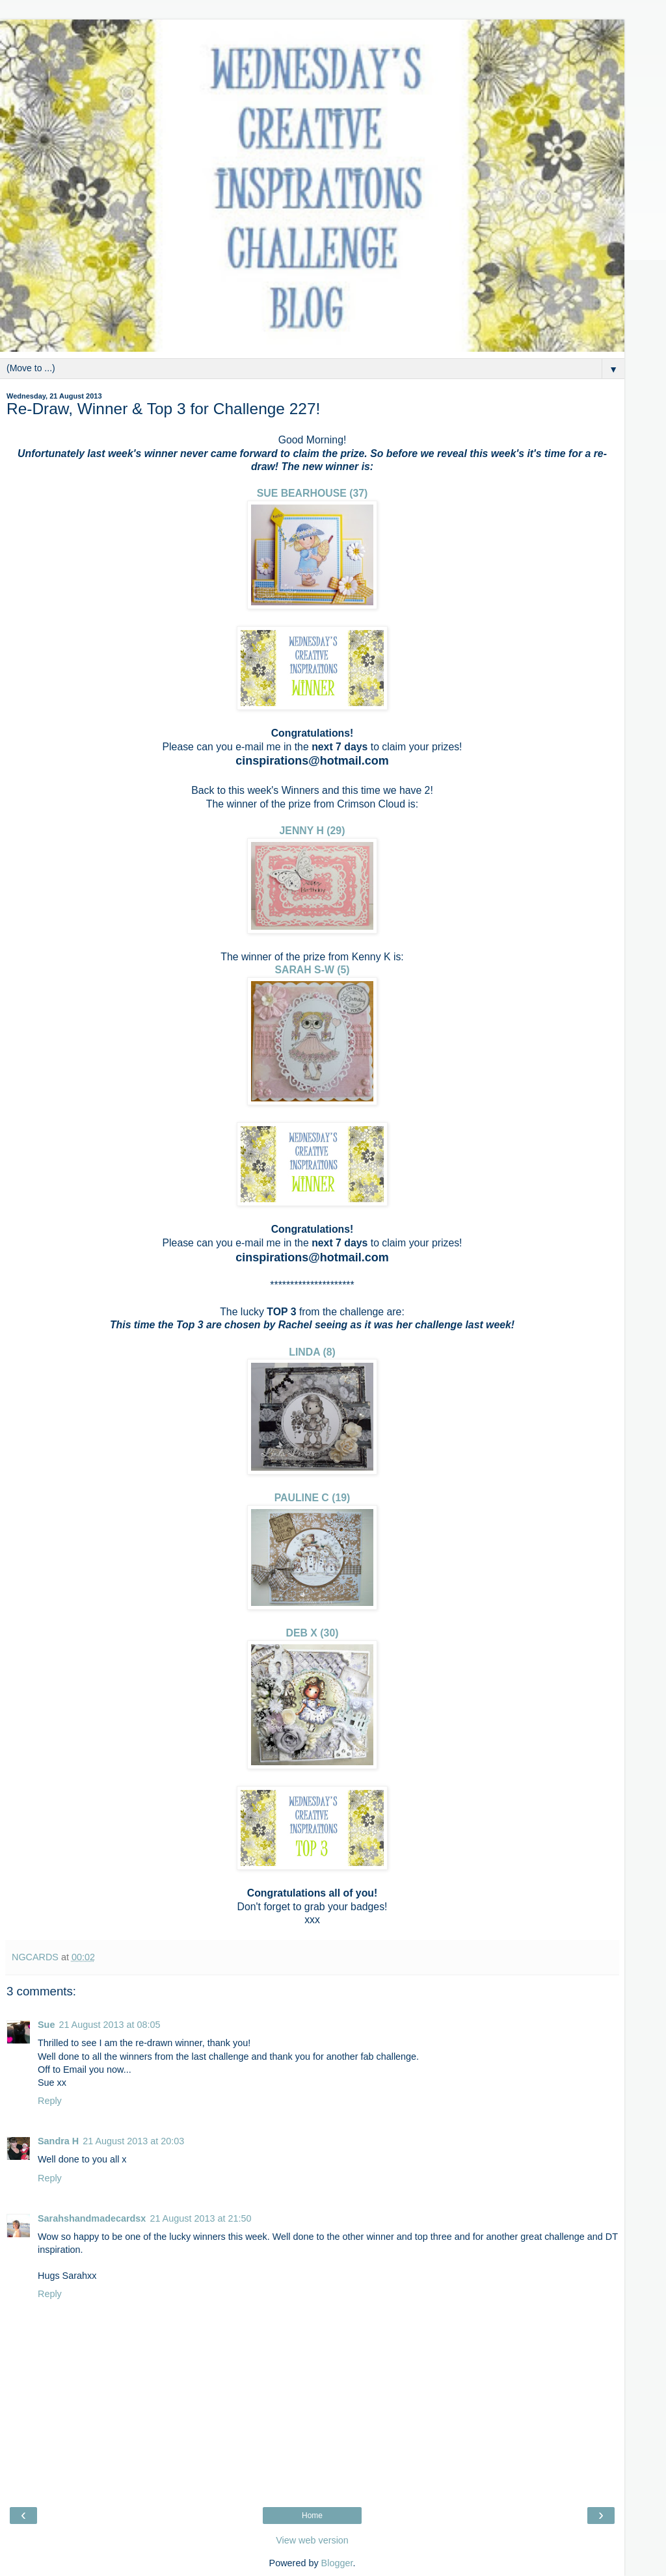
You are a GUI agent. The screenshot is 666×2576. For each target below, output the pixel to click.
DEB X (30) (312, 1632)
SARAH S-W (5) (311, 969)
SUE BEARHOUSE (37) (312, 493)
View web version (312, 2540)
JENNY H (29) (312, 830)
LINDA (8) (312, 1352)
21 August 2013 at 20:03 (133, 2141)
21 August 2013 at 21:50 (200, 2218)
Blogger (337, 2563)
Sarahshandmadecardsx (92, 2218)
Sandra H (58, 2141)
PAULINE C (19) (312, 1497)
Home (312, 2515)
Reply (50, 2101)
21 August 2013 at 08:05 (109, 2024)
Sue (46, 2024)
